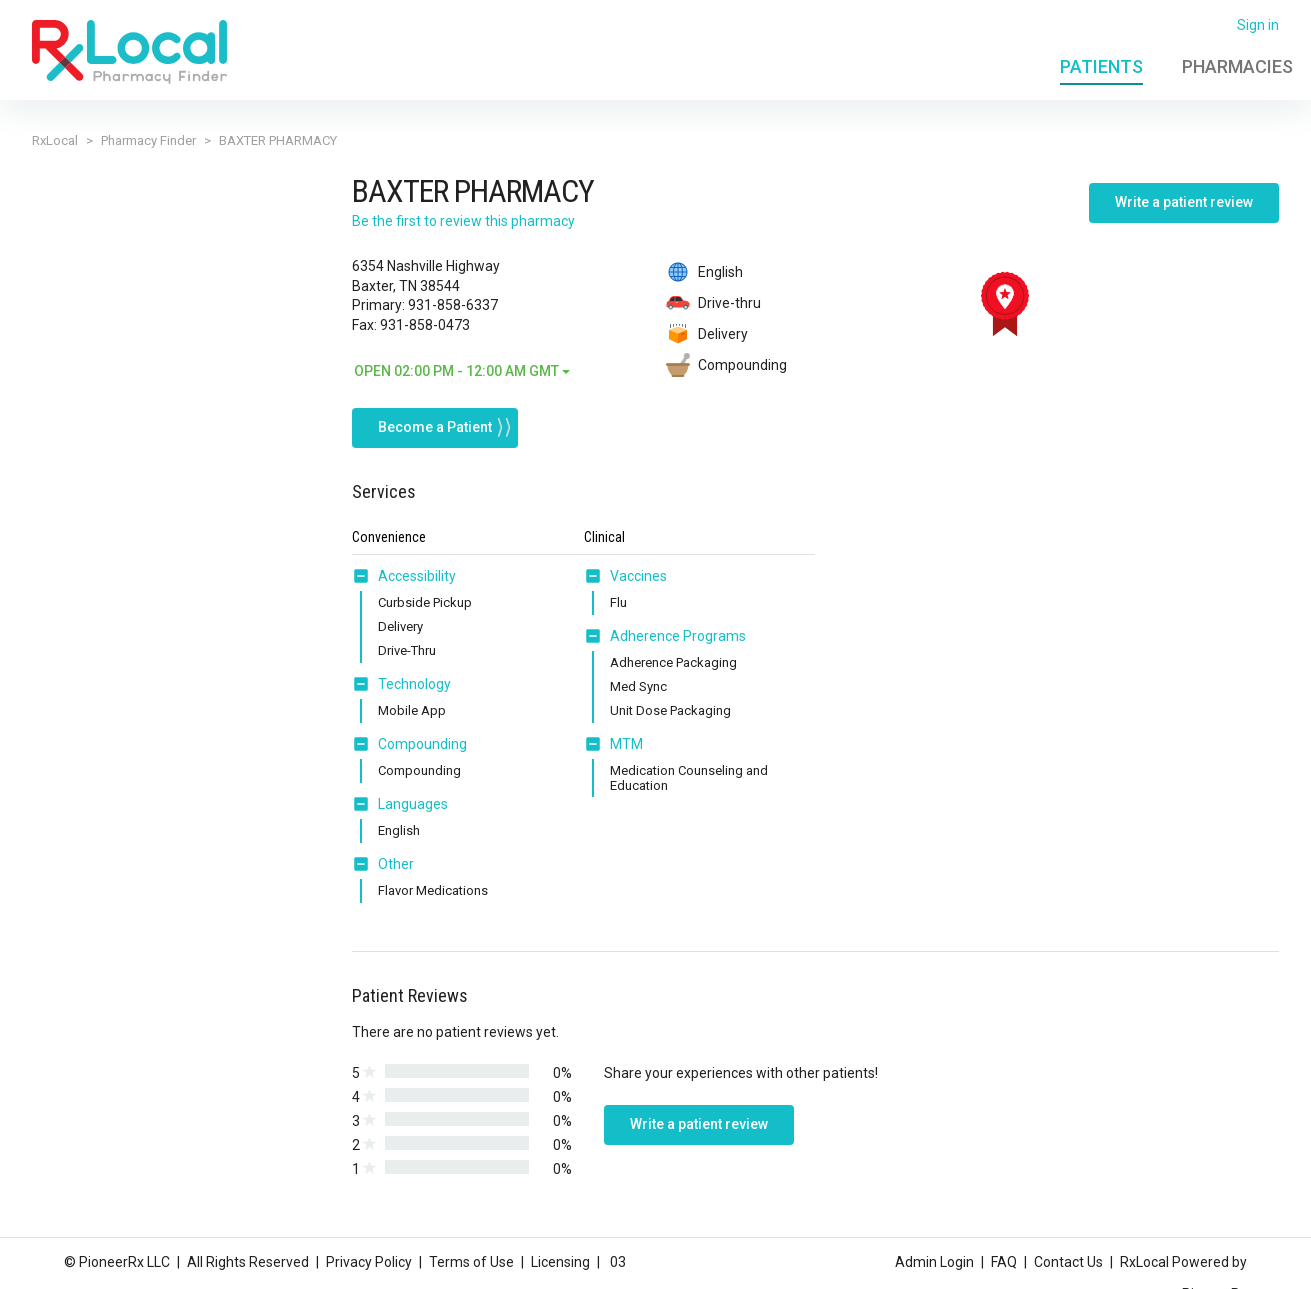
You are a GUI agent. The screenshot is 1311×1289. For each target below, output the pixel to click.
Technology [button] (414, 684)
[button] (365, 576)
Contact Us (1068, 1262)
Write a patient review (1184, 202)
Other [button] (396, 864)
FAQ (1004, 1262)
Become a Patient (435, 427)
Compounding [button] (422, 744)
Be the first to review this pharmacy (463, 221)
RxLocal (55, 140)
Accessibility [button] (417, 576)
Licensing (560, 1262)
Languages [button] (413, 804)
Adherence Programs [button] (678, 636)
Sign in (1258, 25)
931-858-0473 (425, 325)
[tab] (404, 577)
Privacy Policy (369, 1262)
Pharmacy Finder (148, 140)
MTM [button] (626, 744)
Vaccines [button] (638, 576)
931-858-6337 (453, 305)
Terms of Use (471, 1262)
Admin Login (934, 1262)
